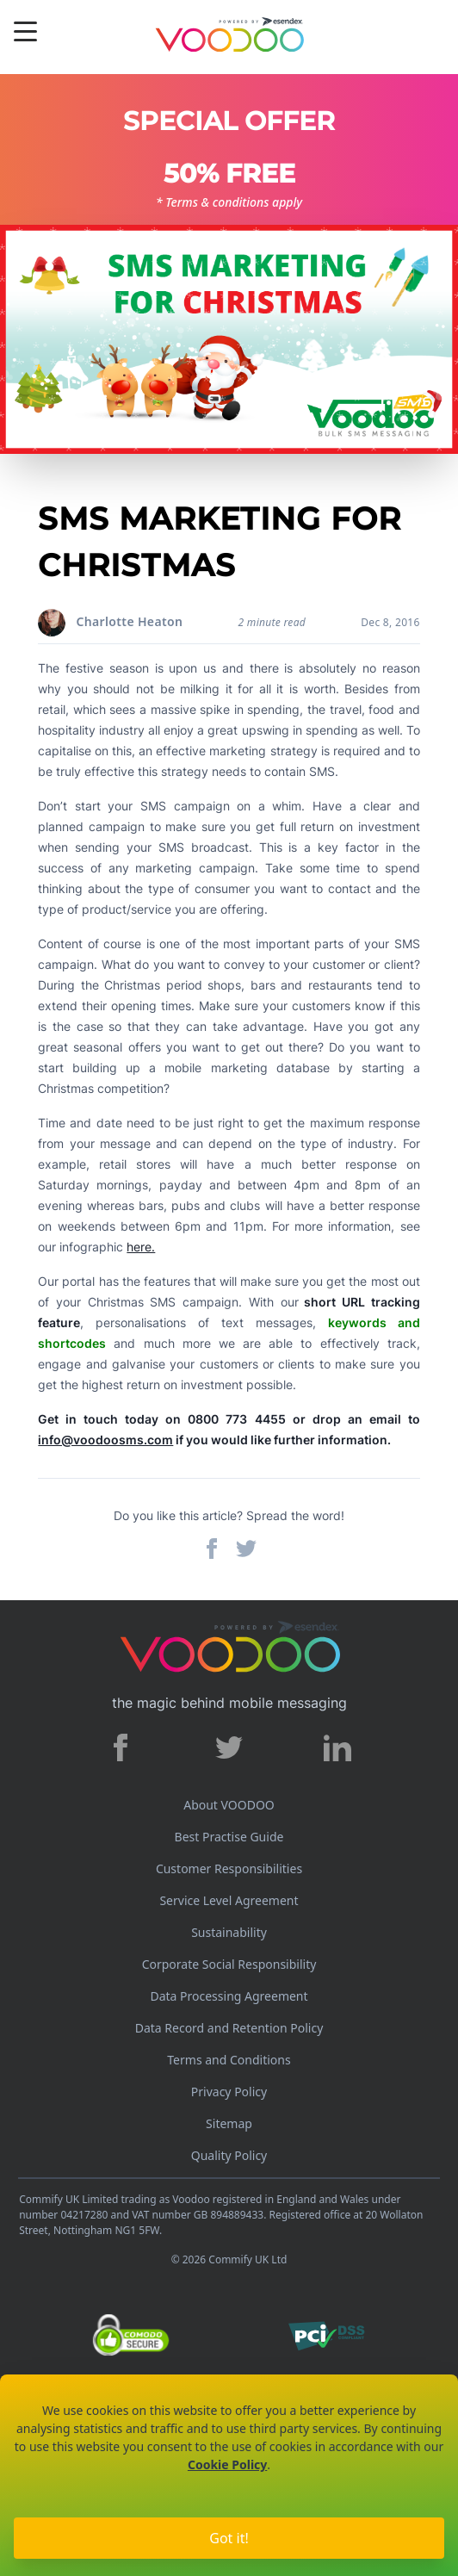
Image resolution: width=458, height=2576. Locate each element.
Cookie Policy (227, 2464)
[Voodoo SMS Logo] (229, 37)
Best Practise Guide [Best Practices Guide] (229, 1836)
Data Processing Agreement (228, 1996)
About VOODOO (229, 1805)
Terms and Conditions (228, 2059)
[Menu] (25, 34)
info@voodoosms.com (105, 1439)
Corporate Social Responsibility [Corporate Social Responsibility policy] (229, 1964)
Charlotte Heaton (130, 621)
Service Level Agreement (228, 1900)
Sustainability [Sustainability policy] (229, 1932)
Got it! (228, 2538)
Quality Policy (229, 2155)
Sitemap (229, 2123)
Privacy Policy (229, 2091)
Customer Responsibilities (229, 1868)
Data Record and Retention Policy (229, 2028)
